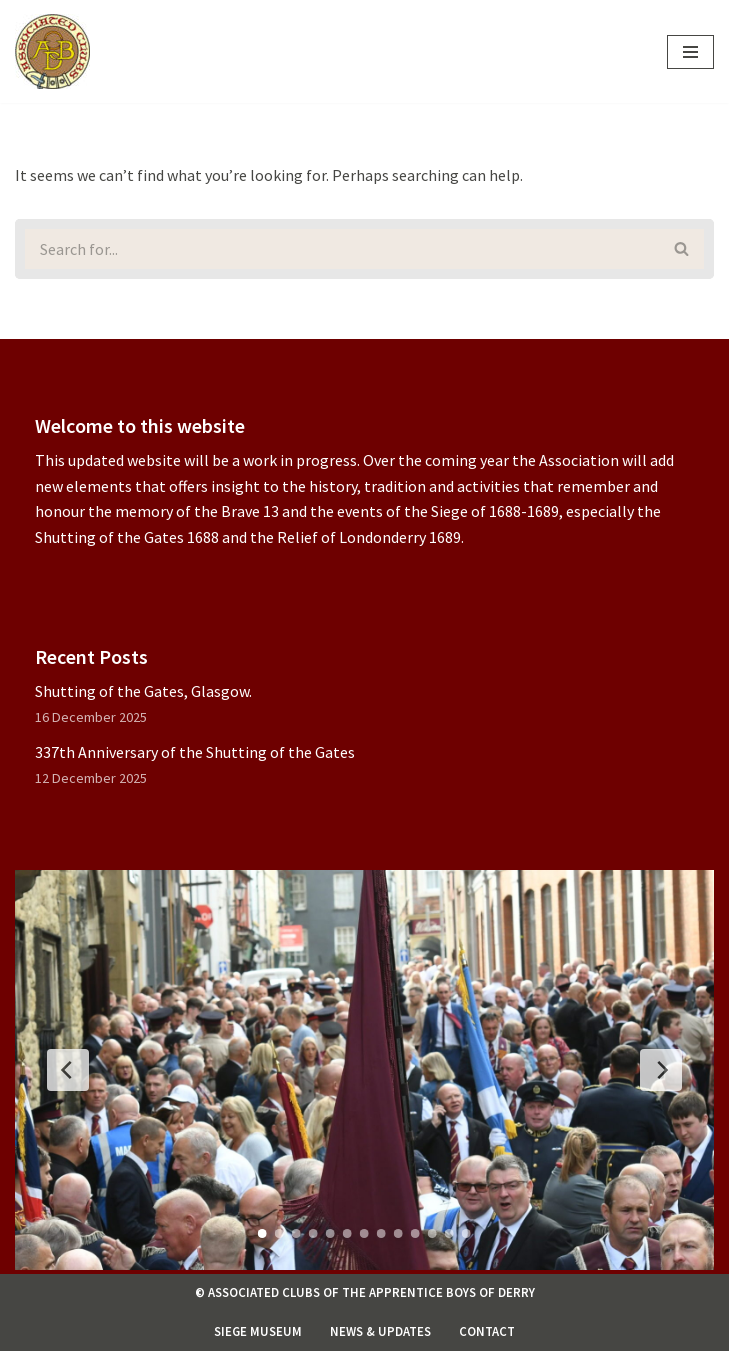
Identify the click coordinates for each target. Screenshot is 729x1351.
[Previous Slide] (68, 1070)
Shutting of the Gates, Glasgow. (143, 691)
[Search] (337, 249)
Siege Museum (258, 1331)
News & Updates (380, 1331)
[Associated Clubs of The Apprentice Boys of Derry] (52, 51)
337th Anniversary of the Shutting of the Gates (195, 752)
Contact (487, 1331)
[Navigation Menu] (690, 52)
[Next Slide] (661, 1070)
